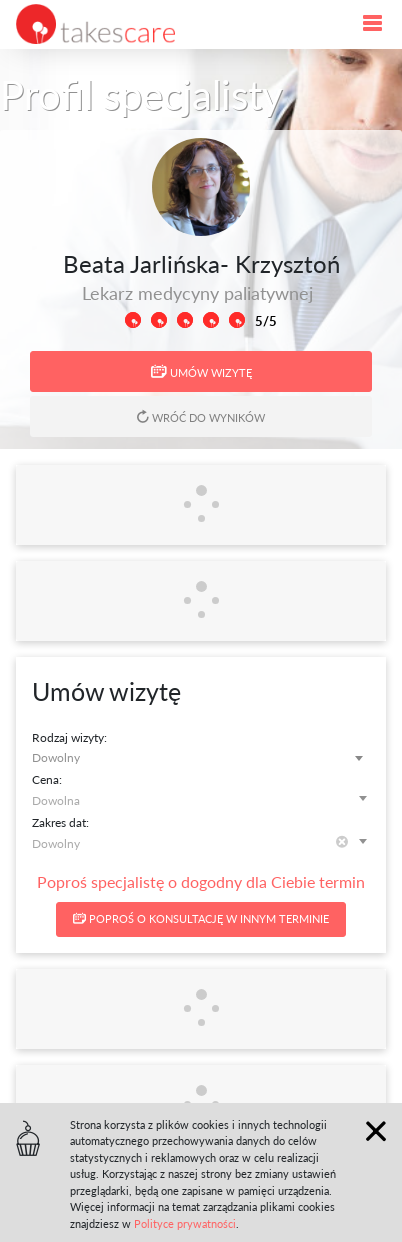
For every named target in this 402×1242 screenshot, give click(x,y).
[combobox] (201, 757)
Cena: (47, 779)
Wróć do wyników (201, 417)
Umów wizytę (201, 372)
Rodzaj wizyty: (69, 737)
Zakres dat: (60, 822)
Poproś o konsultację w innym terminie (201, 918)
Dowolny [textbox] (56, 757)
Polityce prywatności (185, 1223)
